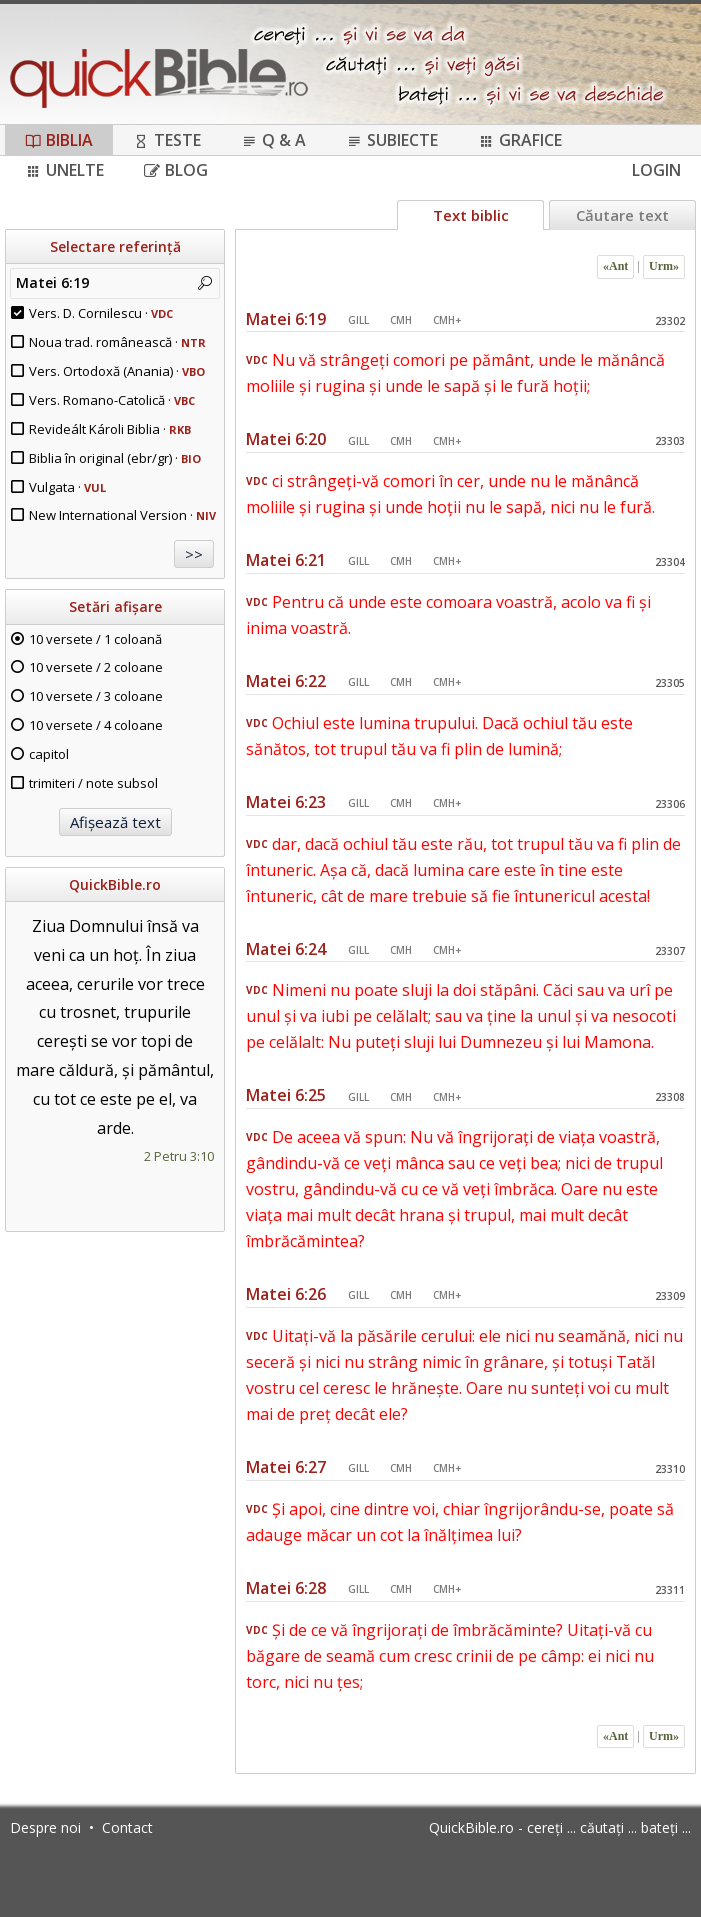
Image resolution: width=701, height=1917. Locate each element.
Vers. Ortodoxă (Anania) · (117, 371)
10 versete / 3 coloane (96, 696)
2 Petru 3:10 (179, 1156)
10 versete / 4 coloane (96, 725)
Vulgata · (67, 487)
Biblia (59, 140)
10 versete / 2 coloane (96, 667)
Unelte (64, 170)
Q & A (273, 140)
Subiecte (392, 140)
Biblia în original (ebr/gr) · (115, 458)
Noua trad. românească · (117, 342)
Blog (176, 170)
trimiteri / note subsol (93, 783)
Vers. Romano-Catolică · (112, 400)
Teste (167, 140)
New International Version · (122, 515)
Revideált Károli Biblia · (110, 429)
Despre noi (45, 1827)
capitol (49, 754)
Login (656, 170)
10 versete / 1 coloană (95, 639)
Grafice (520, 140)
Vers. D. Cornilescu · (101, 313)
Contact (127, 1827)
